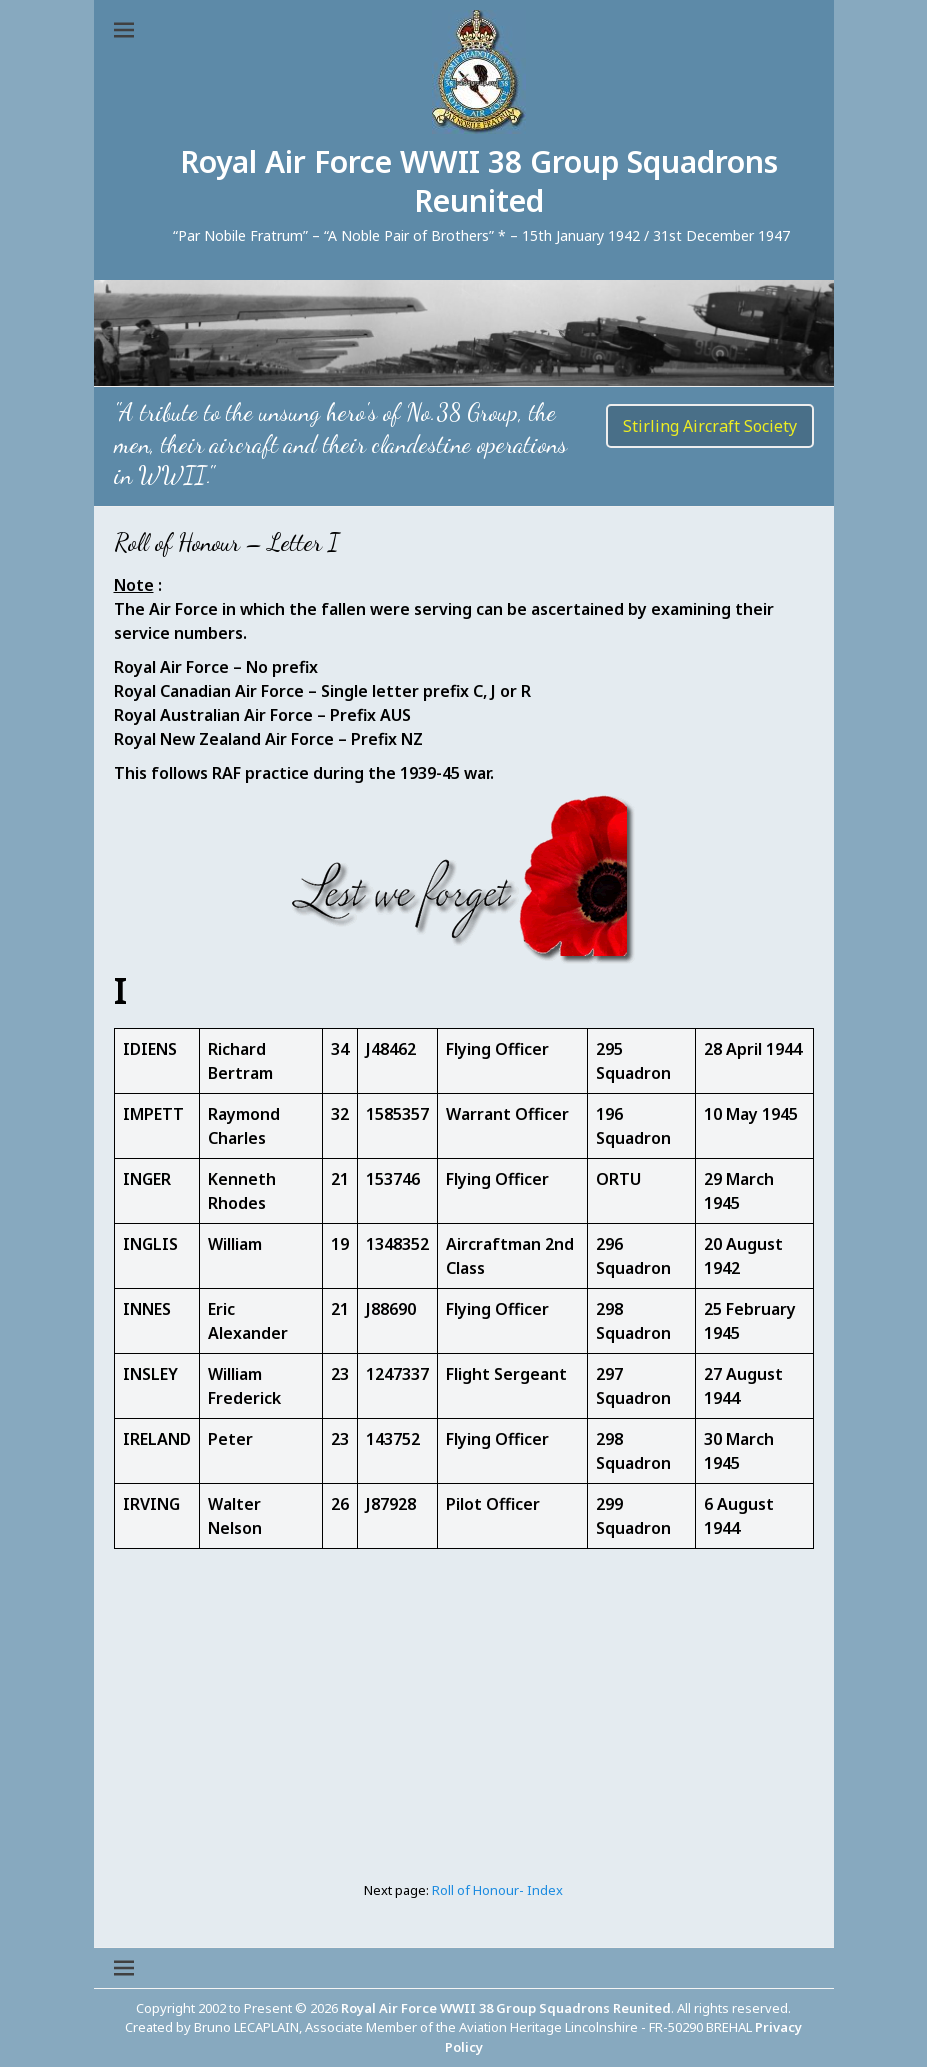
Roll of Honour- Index (497, 1890)
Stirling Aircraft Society (710, 426)
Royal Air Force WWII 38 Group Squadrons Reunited (479, 181)
